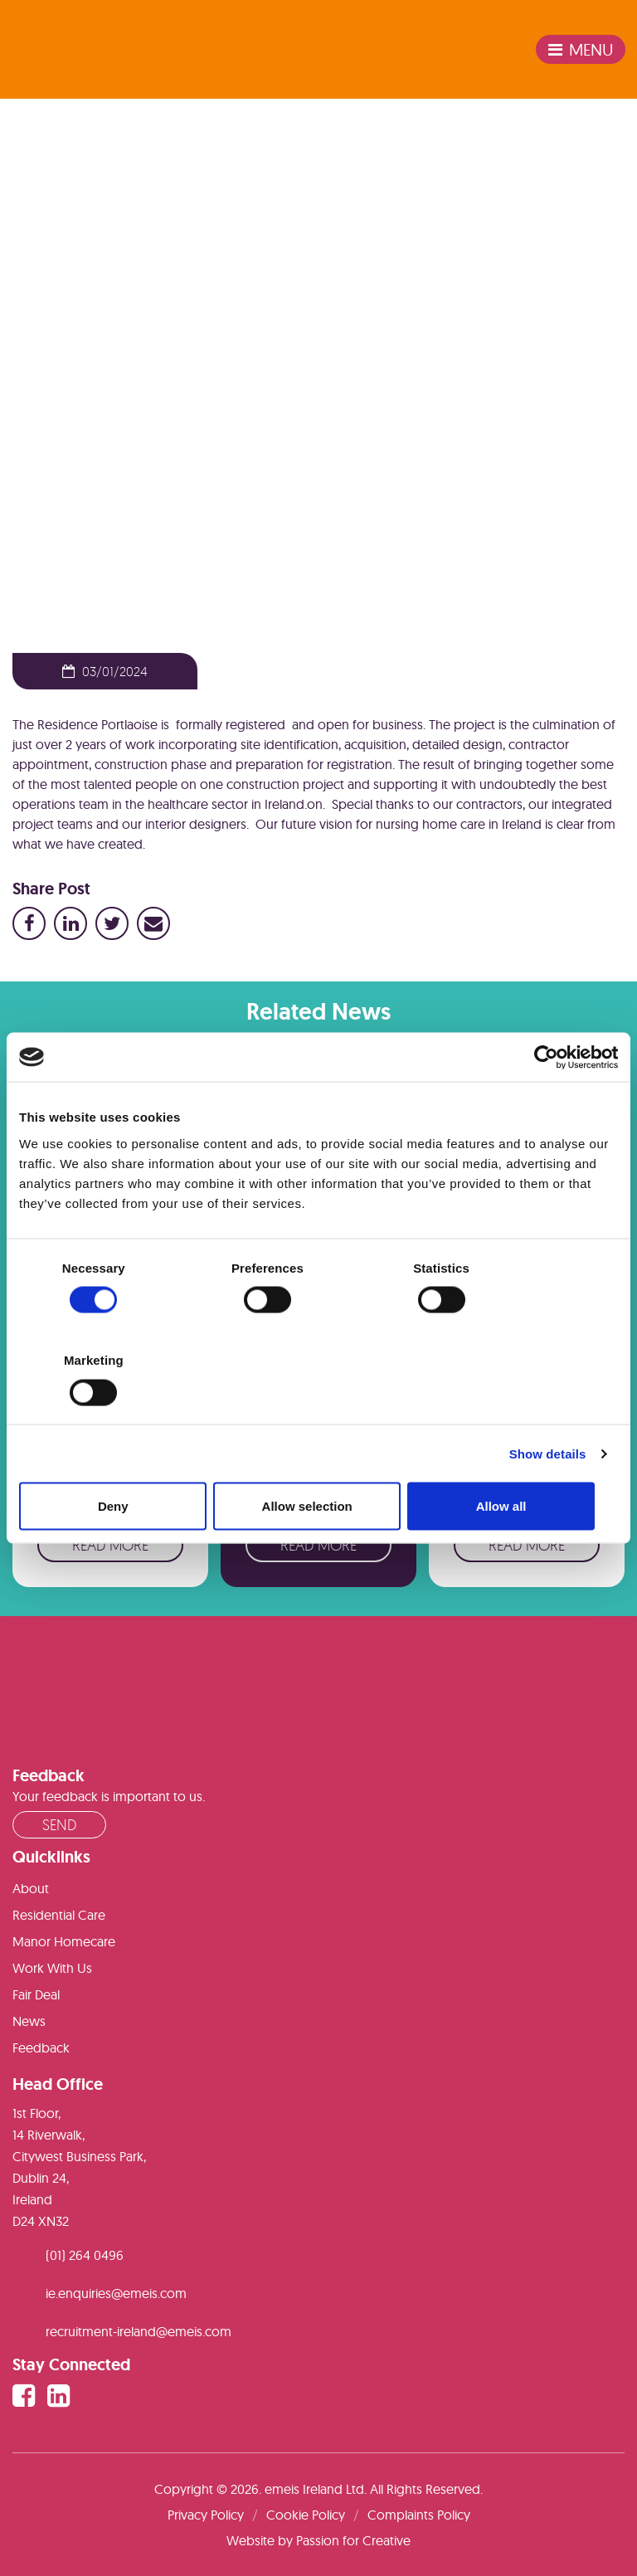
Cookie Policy (305, 2514)
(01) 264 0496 (85, 2255)
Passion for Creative (353, 2540)
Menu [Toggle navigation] (580, 49)
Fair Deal (36, 1994)
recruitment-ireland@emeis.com (138, 2331)
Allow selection (318, 1460)
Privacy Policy (206, 2514)
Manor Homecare (63, 1941)
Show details (547, 1407)
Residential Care (58, 1914)
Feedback (41, 2047)
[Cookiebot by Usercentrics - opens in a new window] (545, 1103)
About (30, 1888)
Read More (110, 1545)
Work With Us (52, 1968)
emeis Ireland (70, 49)
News (62, 339)
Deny (116, 1460)
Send (59, 1824)
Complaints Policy (418, 2514)
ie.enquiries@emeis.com (116, 2293)
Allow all (520, 1460)
